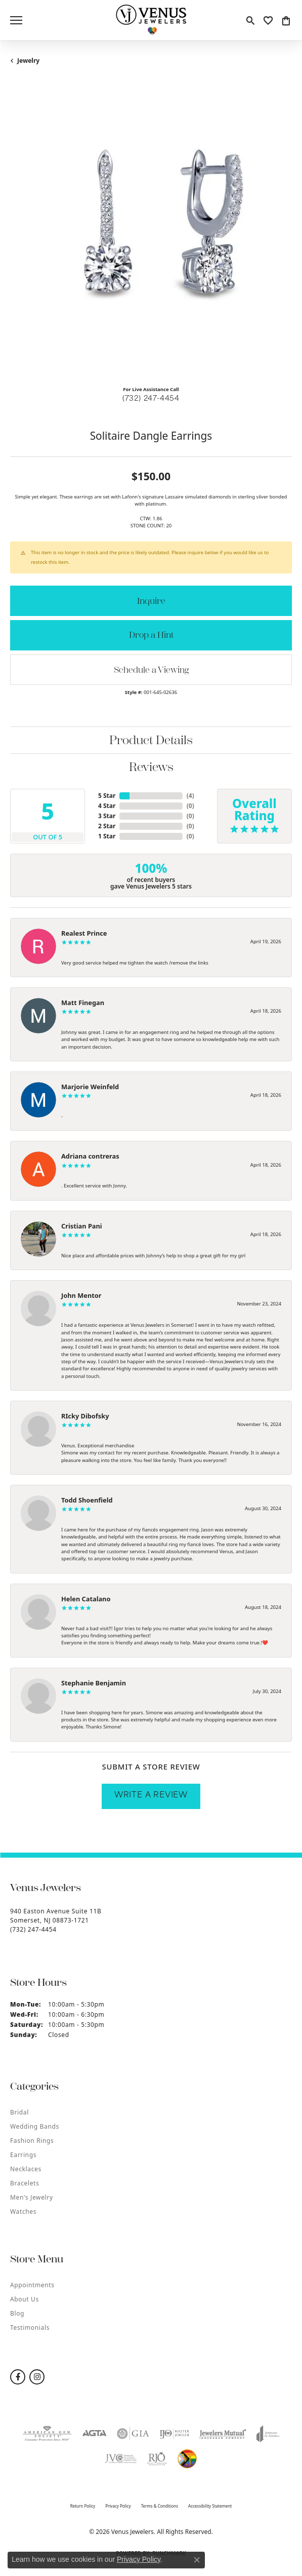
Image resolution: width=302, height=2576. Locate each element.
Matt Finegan (82, 1002)
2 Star (106, 826)
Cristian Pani (81, 1226)
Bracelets (24, 2183)
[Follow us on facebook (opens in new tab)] (17, 2377)
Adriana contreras (90, 1156)
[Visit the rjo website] (157, 2459)
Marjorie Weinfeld (90, 1086)
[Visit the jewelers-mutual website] (222, 2434)
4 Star (106, 805)
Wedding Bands (34, 2126)
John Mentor (81, 1295)
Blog (17, 2313)
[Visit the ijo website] (174, 2434)
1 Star (106, 836)
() (190, 795)
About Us (24, 2299)
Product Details (151, 740)
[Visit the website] (187, 2459)
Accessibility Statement (210, 2506)
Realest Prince (84, 933)
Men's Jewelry (31, 2197)
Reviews (151, 767)
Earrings (23, 2154)
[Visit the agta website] (94, 2434)
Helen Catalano (85, 1598)
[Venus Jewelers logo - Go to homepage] (151, 20)
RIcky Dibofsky (85, 1415)
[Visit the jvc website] (120, 2459)
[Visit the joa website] (268, 2434)
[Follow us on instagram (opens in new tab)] (37, 2377)
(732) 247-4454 (151, 399)
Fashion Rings (32, 2140)
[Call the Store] (33, 1929)
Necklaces (25, 2169)
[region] (151, 237)
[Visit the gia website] (133, 2434)
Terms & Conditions (159, 2506)
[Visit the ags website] (47, 2434)
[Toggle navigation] (16, 20)
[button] (250, 20)
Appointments (32, 2285)
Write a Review (151, 1795)
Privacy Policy (118, 2506)
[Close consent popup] (197, 2560)
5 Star (106, 795)
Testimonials (30, 2327)
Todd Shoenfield (87, 1500)
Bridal (19, 2112)
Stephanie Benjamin (93, 1682)
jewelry (28, 60)
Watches (23, 2211)
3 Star (106, 816)
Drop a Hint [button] (151, 635)
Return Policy (82, 2506)
